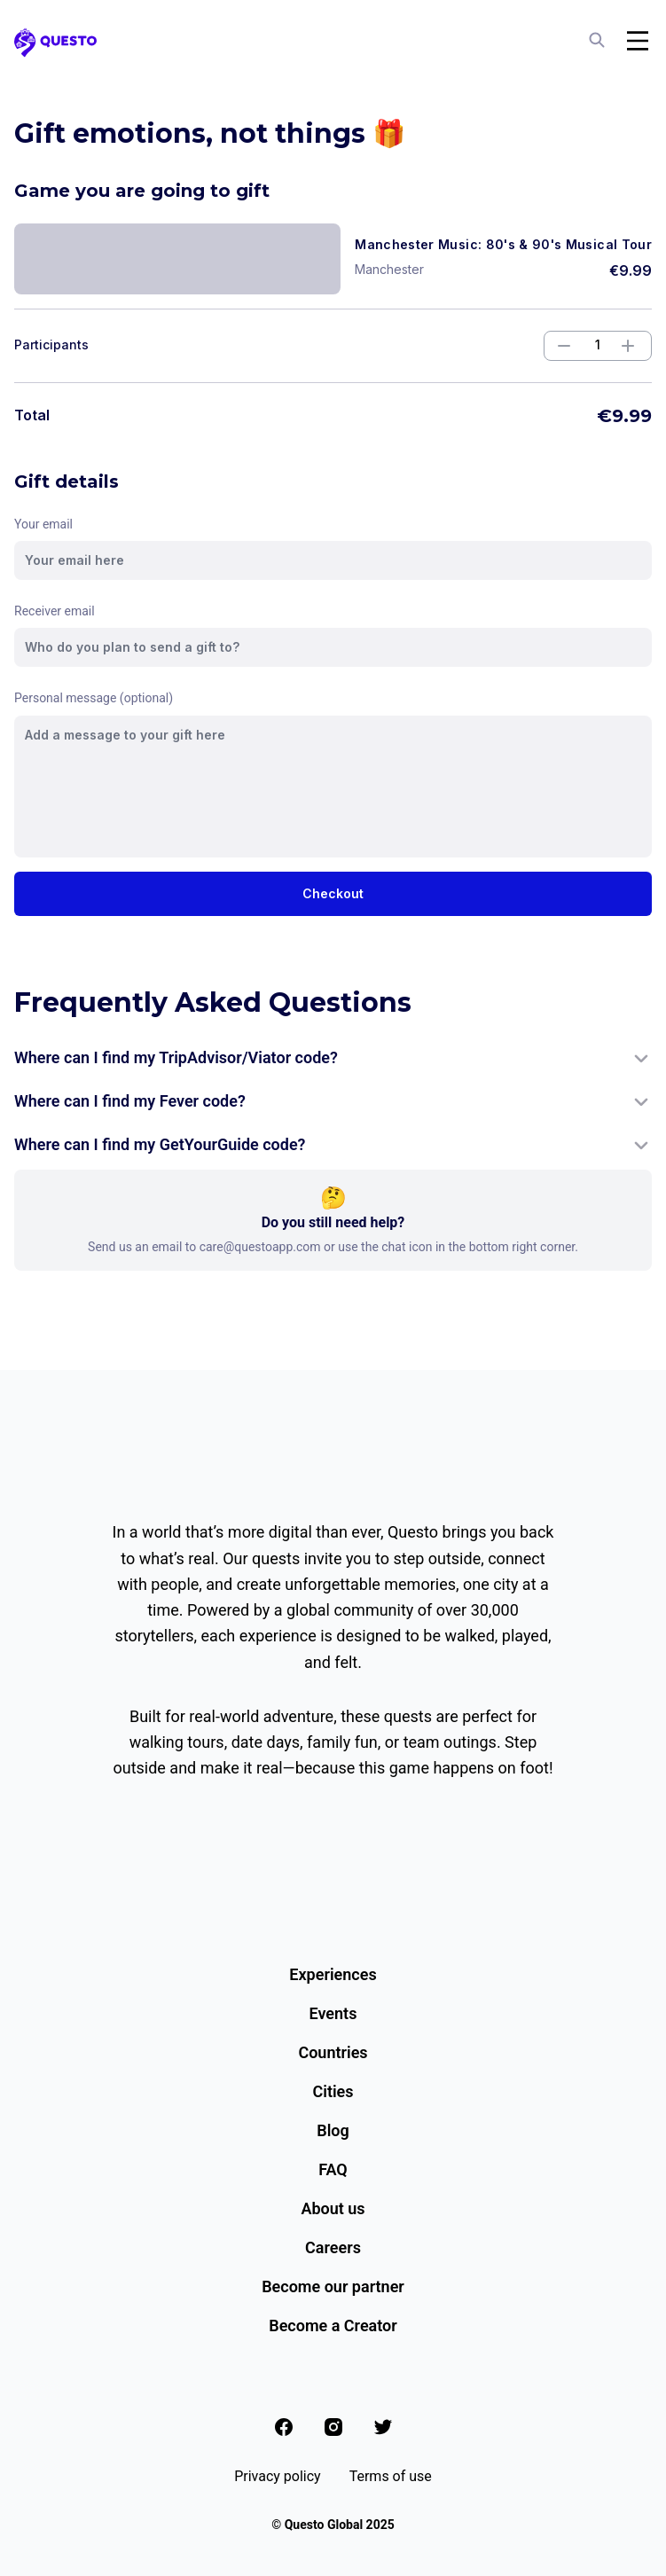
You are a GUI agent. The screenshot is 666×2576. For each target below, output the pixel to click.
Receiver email (54, 611)
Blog (333, 2130)
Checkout (333, 893)
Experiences (332, 1974)
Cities (332, 2091)
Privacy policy (277, 2476)
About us (332, 2208)
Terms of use (390, 2476)
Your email (43, 524)
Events (333, 2013)
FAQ (333, 2169)
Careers (333, 2247)
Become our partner (333, 2286)
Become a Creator (333, 2325)
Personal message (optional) (93, 698)
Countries (332, 2052)
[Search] (598, 40)
